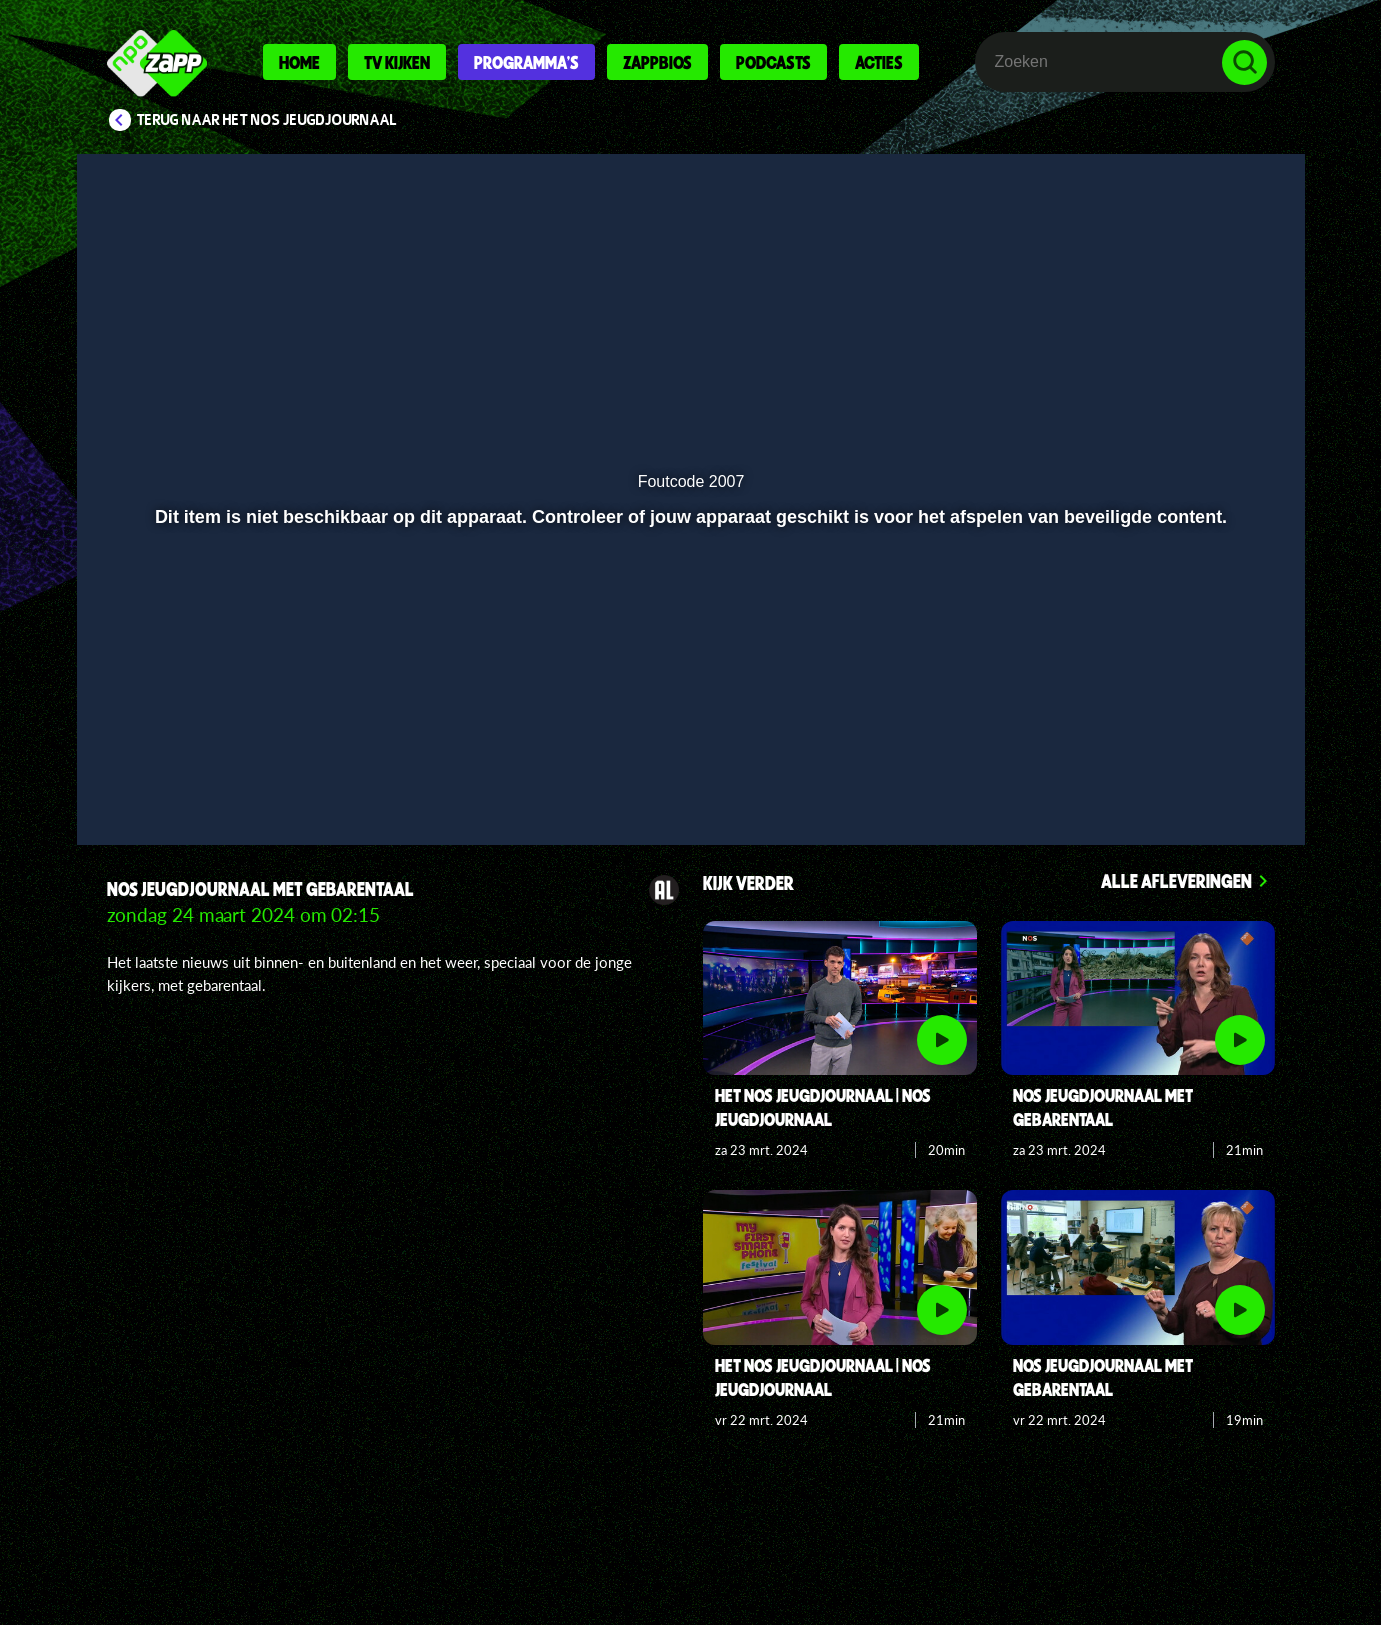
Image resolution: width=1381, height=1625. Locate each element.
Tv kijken (397, 62)
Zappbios (657, 62)
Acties (879, 62)
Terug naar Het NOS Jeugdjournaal (267, 120)
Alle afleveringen (1176, 880)
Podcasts (773, 62)
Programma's (526, 62)
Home (299, 62)
